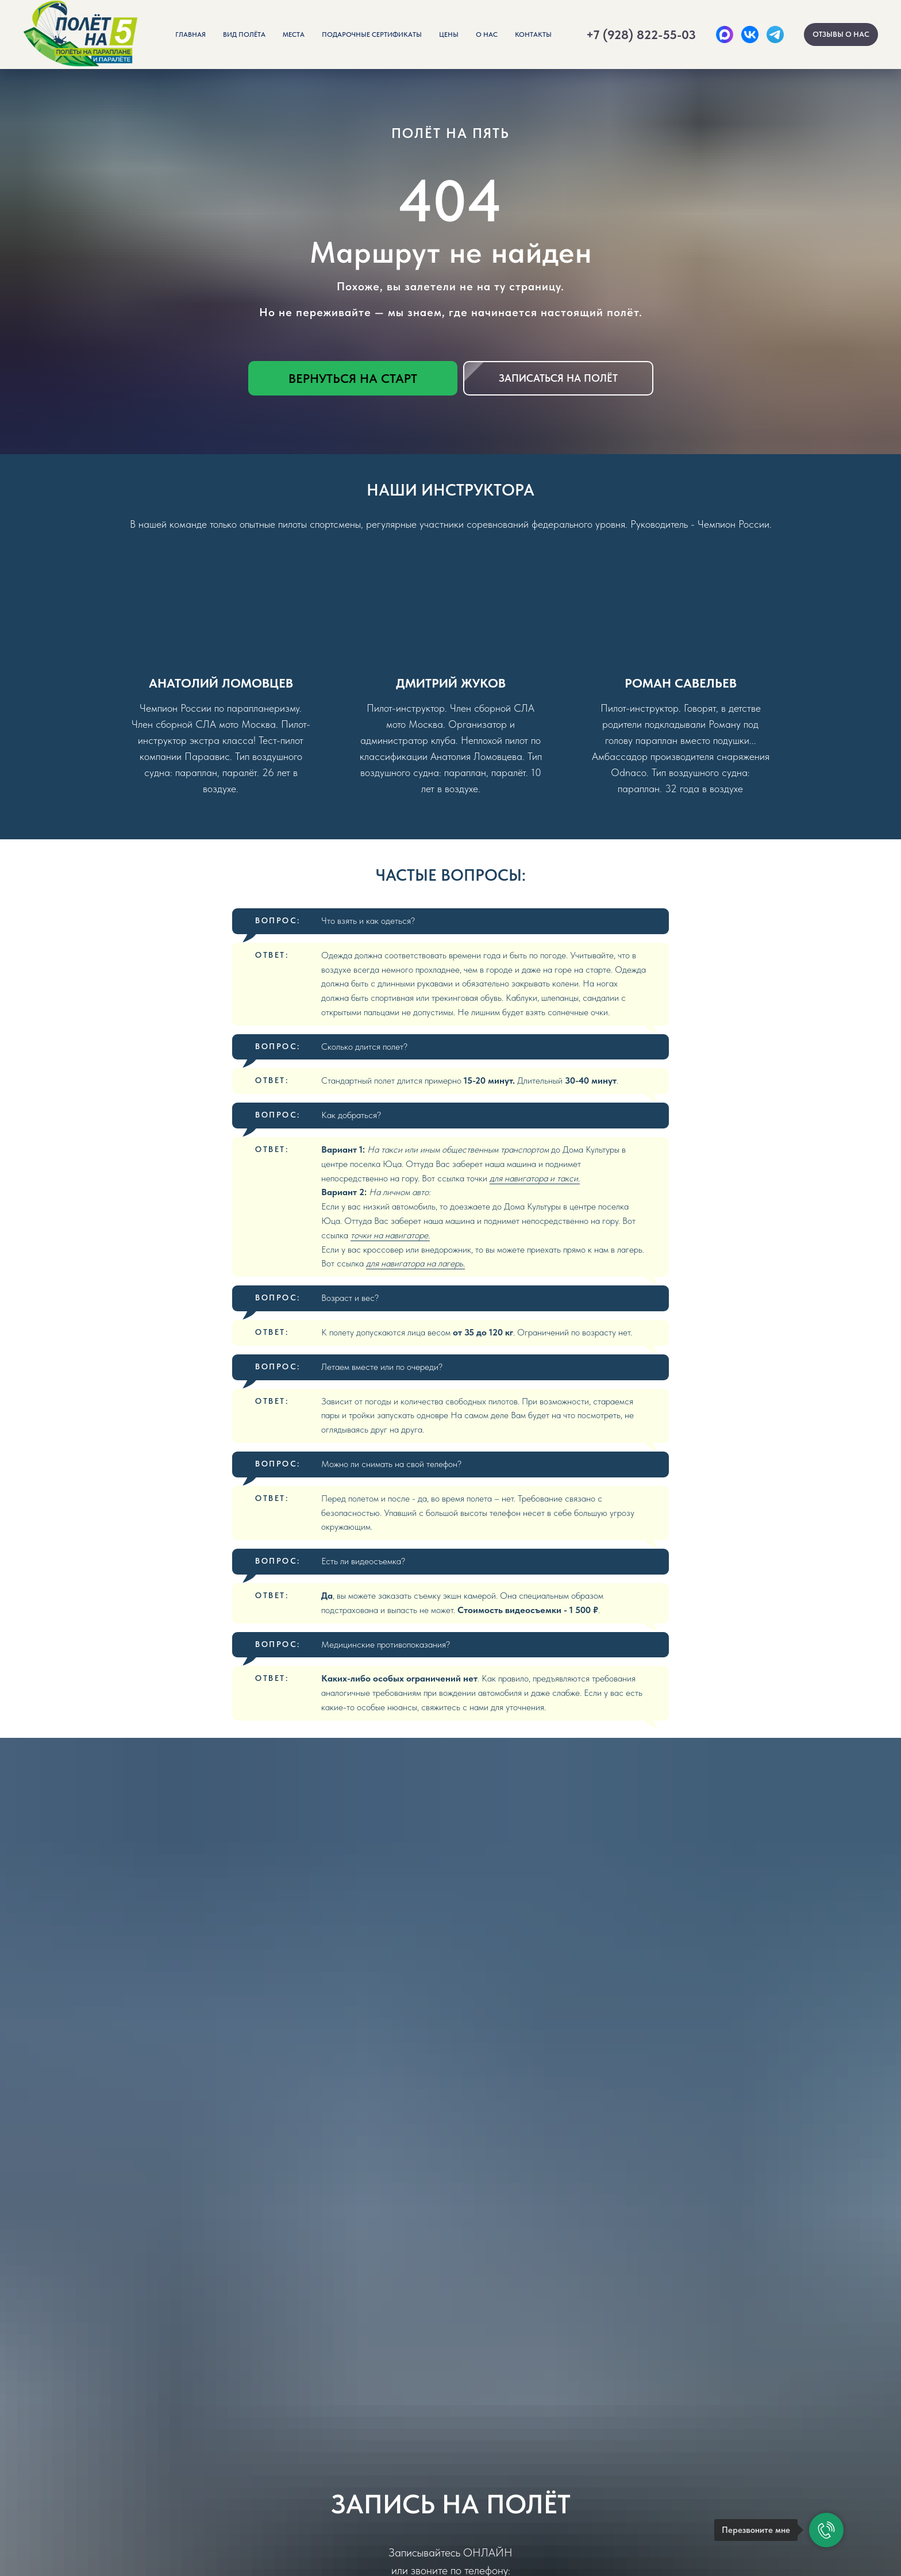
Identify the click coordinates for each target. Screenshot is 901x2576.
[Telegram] (775, 34)
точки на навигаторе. (390, 1235)
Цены (449, 34)
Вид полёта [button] (244, 34)
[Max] (724, 34)
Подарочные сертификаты (372, 34)
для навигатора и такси (534, 1178)
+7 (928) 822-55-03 (641, 34)
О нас (487, 34)
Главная (190, 34)
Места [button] (294, 34)
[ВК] (749, 34)
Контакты (533, 34)
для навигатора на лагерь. (415, 1263)
